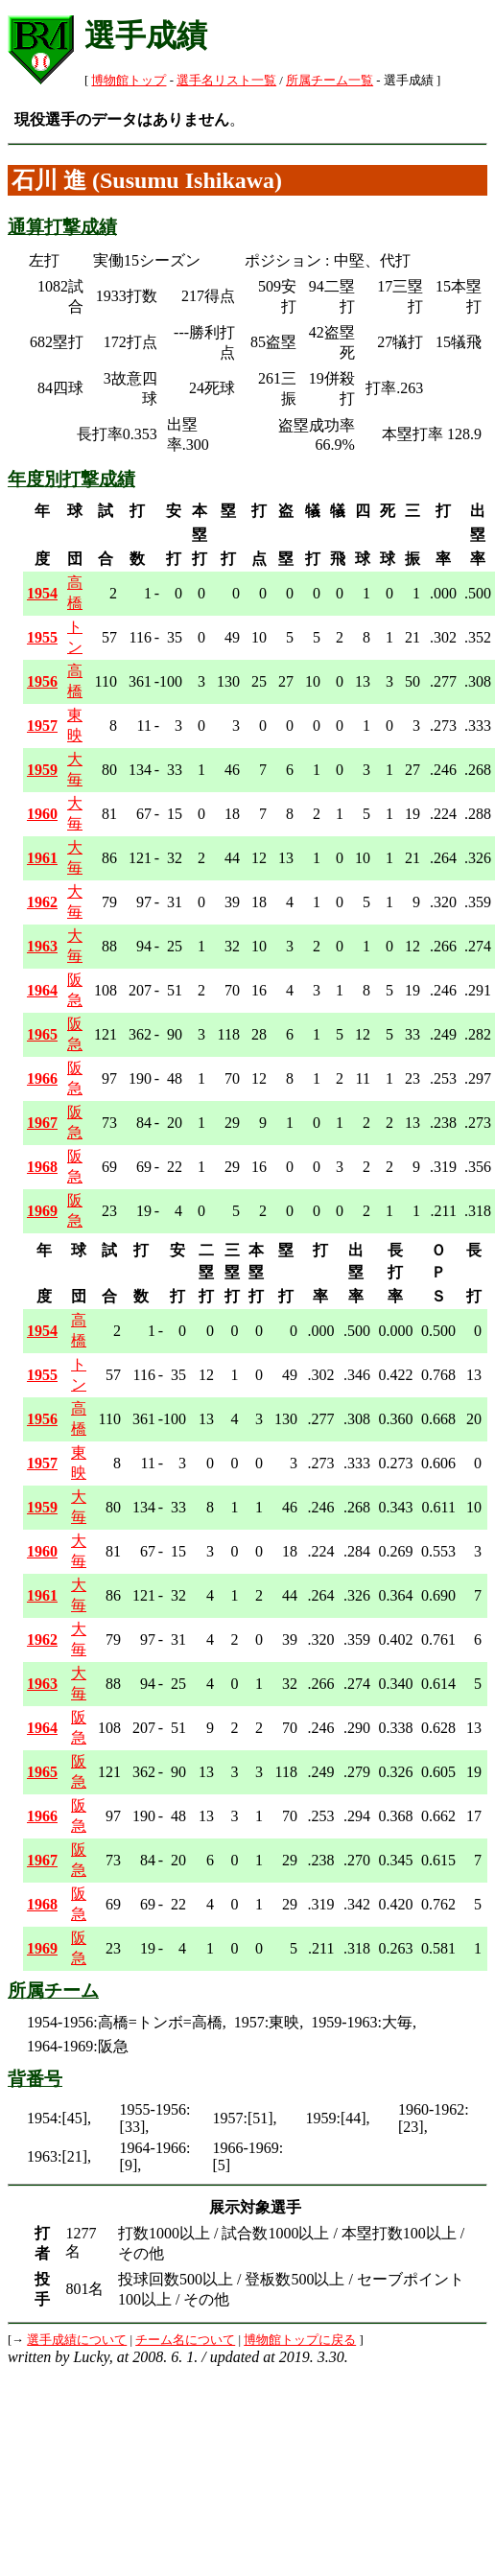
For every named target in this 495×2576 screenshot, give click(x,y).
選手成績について (77, 2340)
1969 (42, 1211)
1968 (42, 1167)
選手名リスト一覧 (226, 80)
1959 (42, 769)
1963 (42, 946)
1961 (42, 858)
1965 (42, 1034)
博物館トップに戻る (300, 2340)
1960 (42, 814)
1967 (42, 1122)
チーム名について (185, 2340)
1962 (42, 902)
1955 (42, 637)
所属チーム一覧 (329, 80)
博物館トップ (128, 80)
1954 (42, 593)
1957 (42, 725)
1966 (42, 1078)
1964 (42, 990)
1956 (42, 681)
